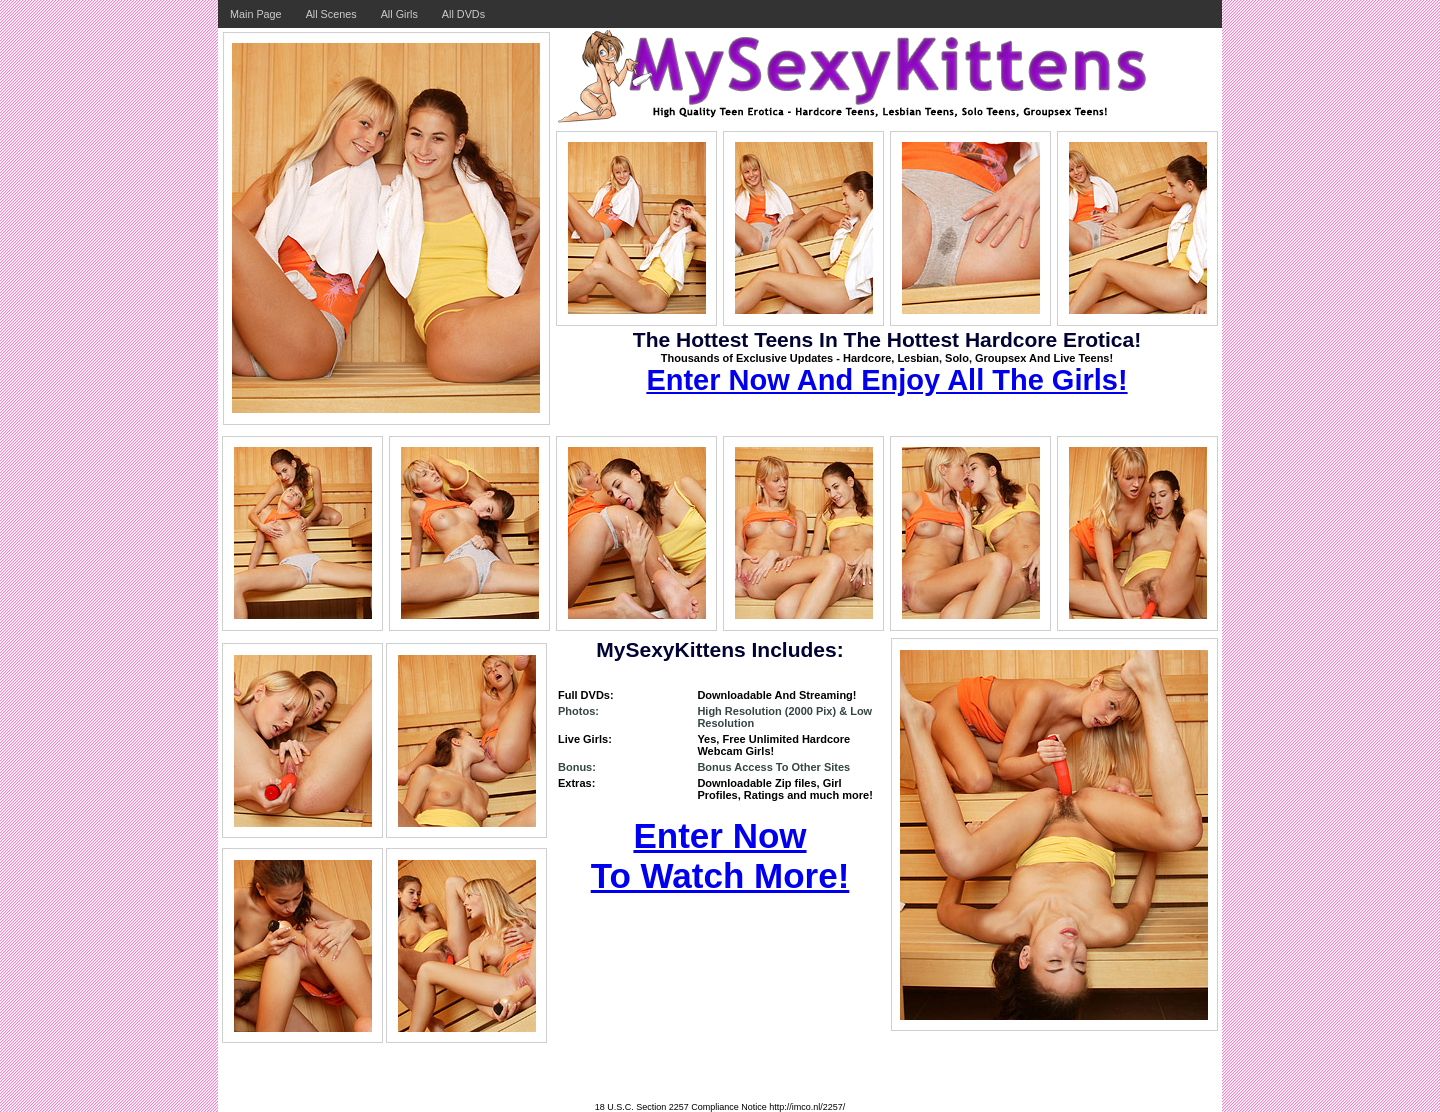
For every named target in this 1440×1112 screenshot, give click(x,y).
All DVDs (463, 14)
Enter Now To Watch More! (720, 855)
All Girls (399, 14)
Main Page (256, 14)
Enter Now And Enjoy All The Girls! (886, 380)
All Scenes (331, 14)
